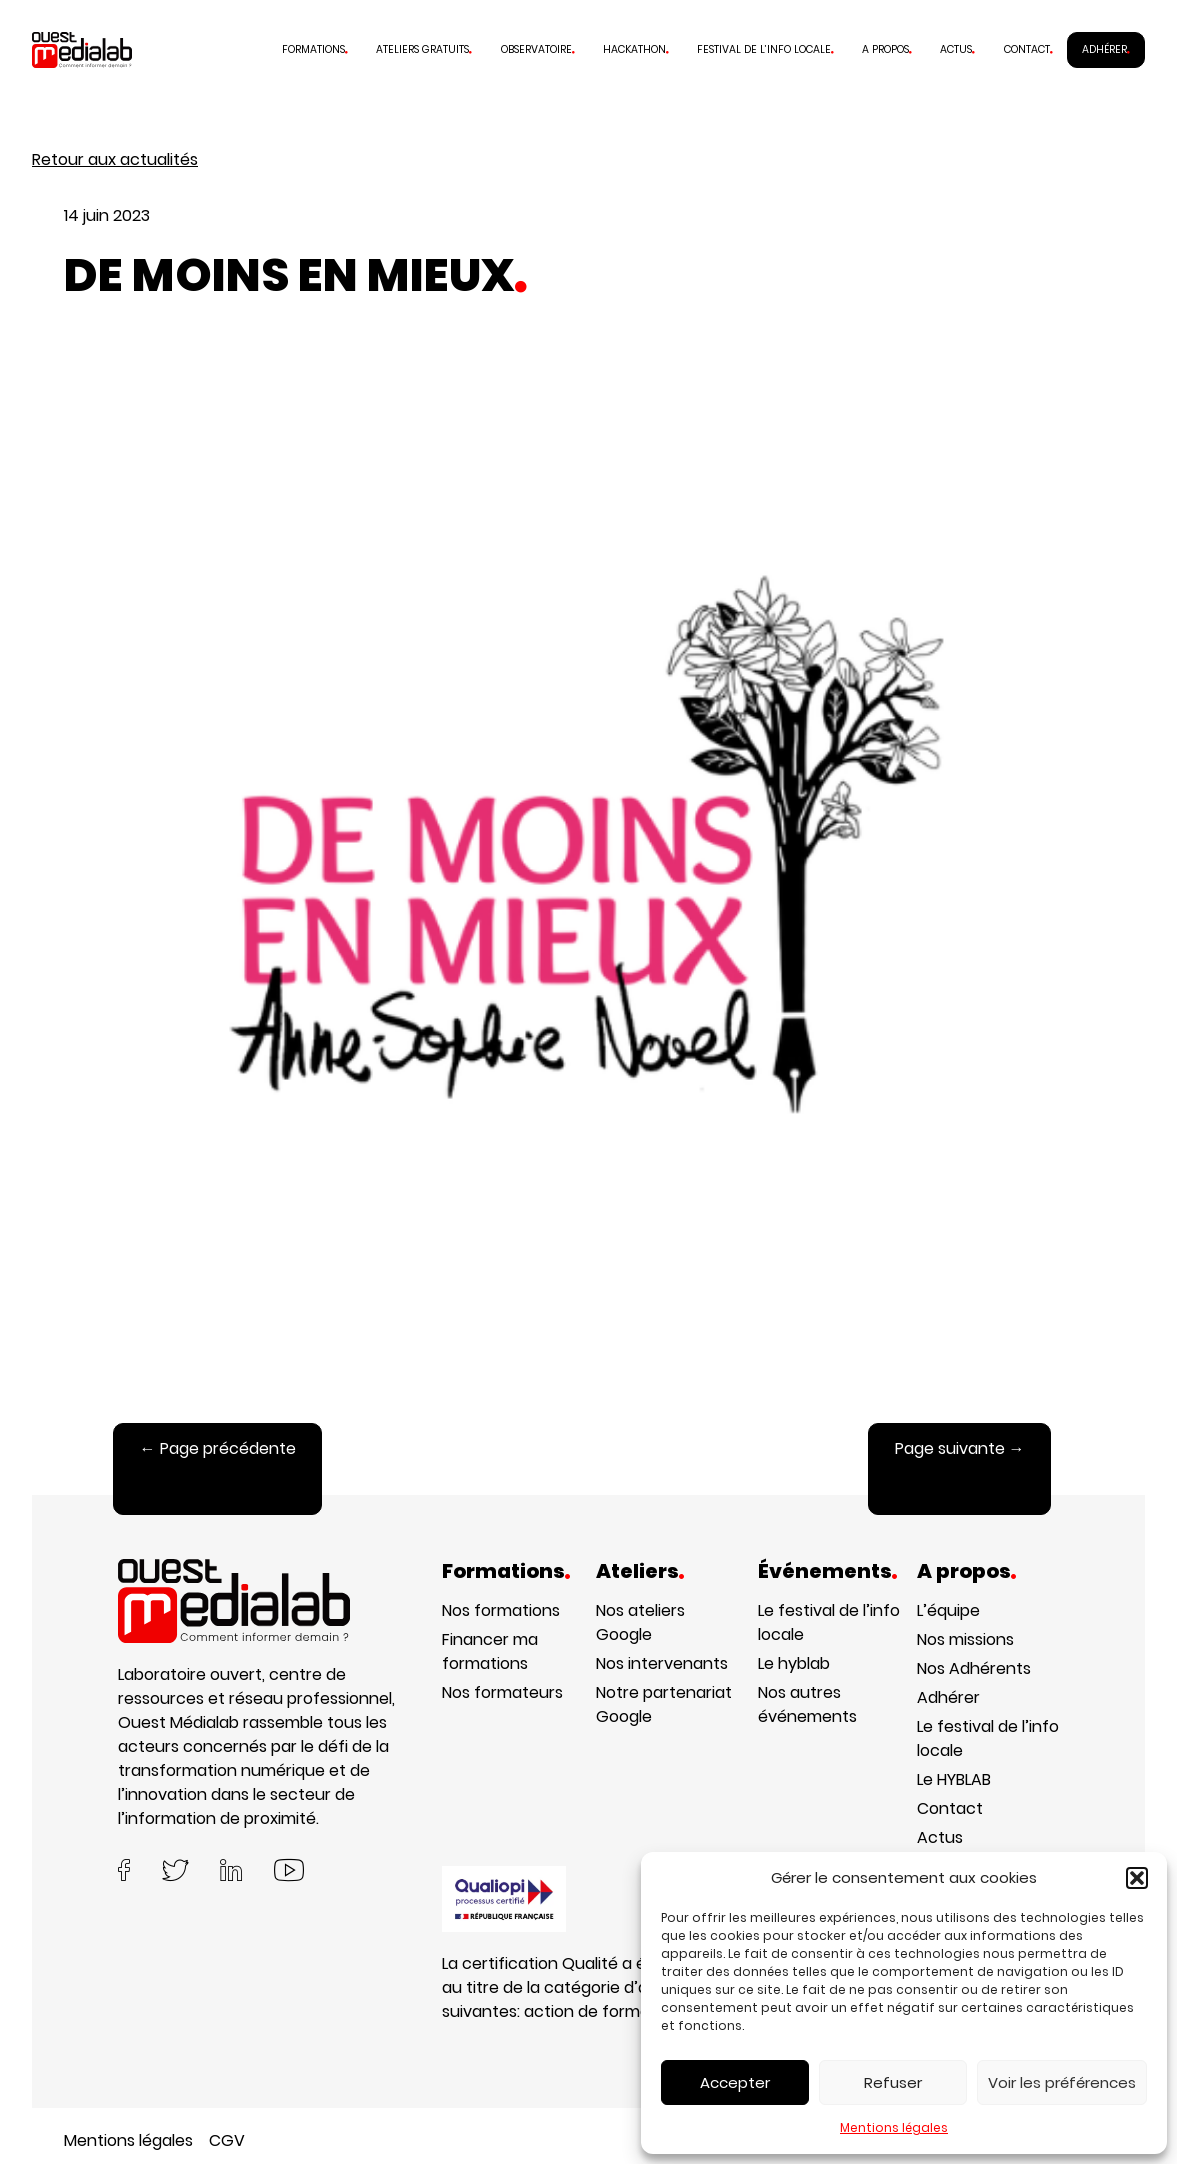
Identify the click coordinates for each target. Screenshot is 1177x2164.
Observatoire (536, 49)
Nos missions (965, 1639)
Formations (313, 49)
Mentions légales (894, 2127)
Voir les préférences (1062, 2082)
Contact (1027, 49)
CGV (227, 2140)
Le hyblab (794, 1663)
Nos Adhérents (974, 1668)
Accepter (735, 2082)
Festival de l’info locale (764, 49)
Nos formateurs (502, 1692)
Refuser (893, 2082)
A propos (885, 49)
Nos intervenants (662, 1663)
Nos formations (501, 1610)
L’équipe (948, 1610)
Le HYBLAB (954, 1779)
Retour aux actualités (115, 159)
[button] (1137, 1878)
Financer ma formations (490, 1651)
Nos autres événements (807, 1704)
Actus (956, 49)
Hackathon (634, 49)
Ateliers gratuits (422, 49)
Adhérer (1104, 49)
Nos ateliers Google (640, 1622)
